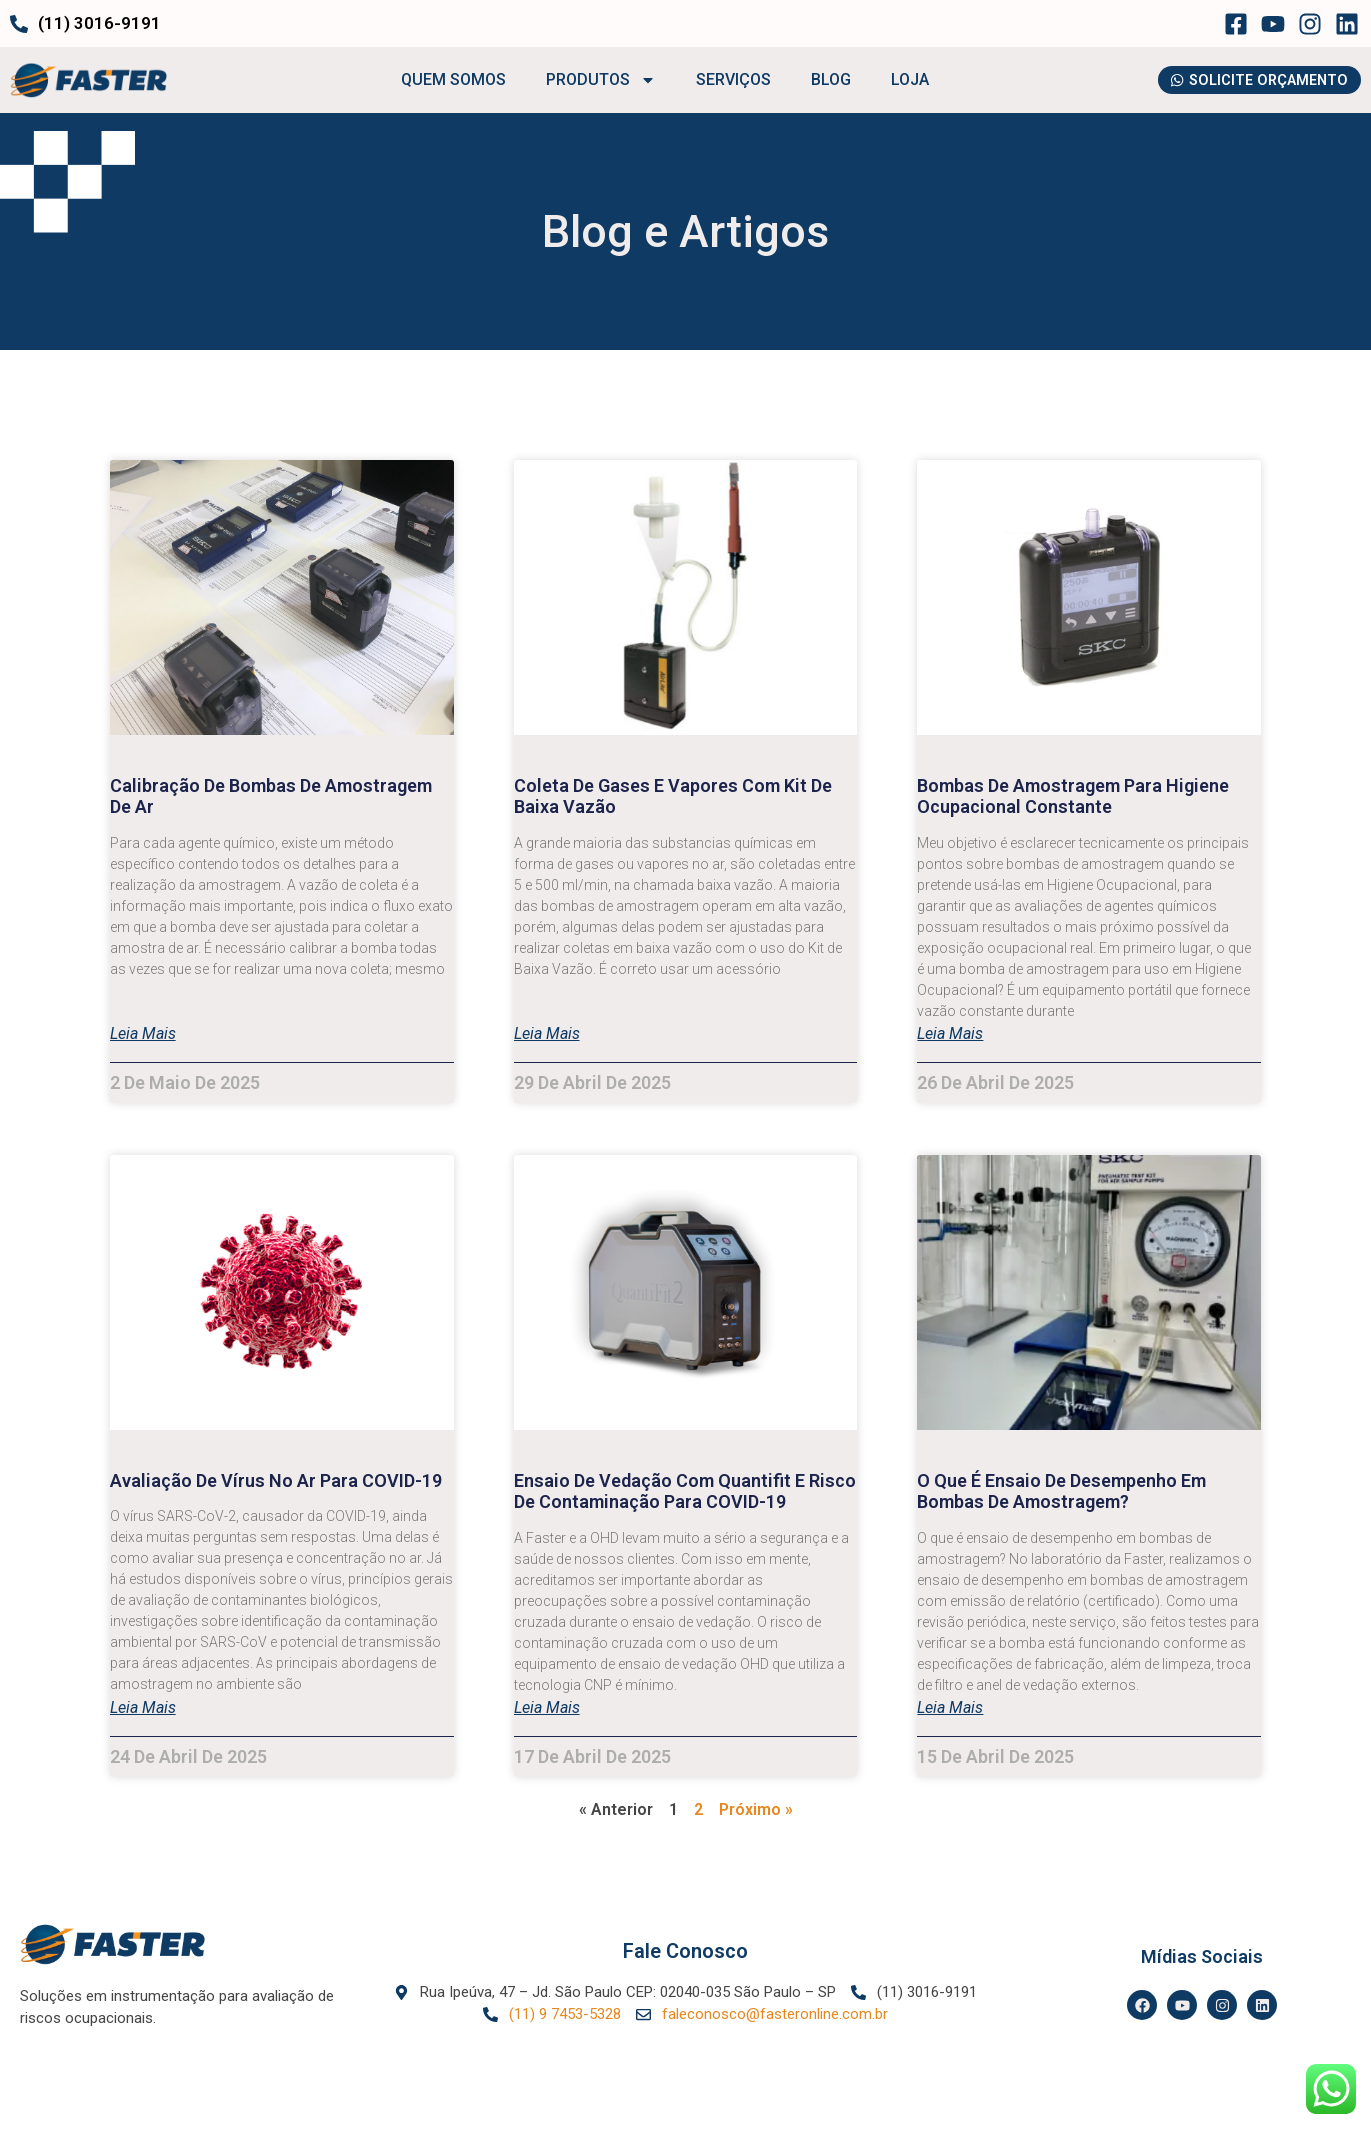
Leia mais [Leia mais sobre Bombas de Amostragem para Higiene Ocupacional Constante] (950, 1035)
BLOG (824, 80)
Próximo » (756, 1809)
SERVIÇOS (726, 80)
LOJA (903, 80)
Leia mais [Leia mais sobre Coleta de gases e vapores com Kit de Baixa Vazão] (547, 1035)
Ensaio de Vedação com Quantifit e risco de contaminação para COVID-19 (685, 1491)
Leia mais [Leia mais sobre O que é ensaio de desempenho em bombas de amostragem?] (950, 1709)
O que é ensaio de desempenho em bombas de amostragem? (1061, 1491)
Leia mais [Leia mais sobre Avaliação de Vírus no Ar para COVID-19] (143, 1709)
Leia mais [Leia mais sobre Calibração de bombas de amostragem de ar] (143, 1035)
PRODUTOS (594, 81)
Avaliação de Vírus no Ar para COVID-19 (276, 1480)
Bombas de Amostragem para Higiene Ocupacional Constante (1073, 796)
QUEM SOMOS (446, 80)
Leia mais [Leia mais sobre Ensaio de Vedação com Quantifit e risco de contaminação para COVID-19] (547, 1709)
